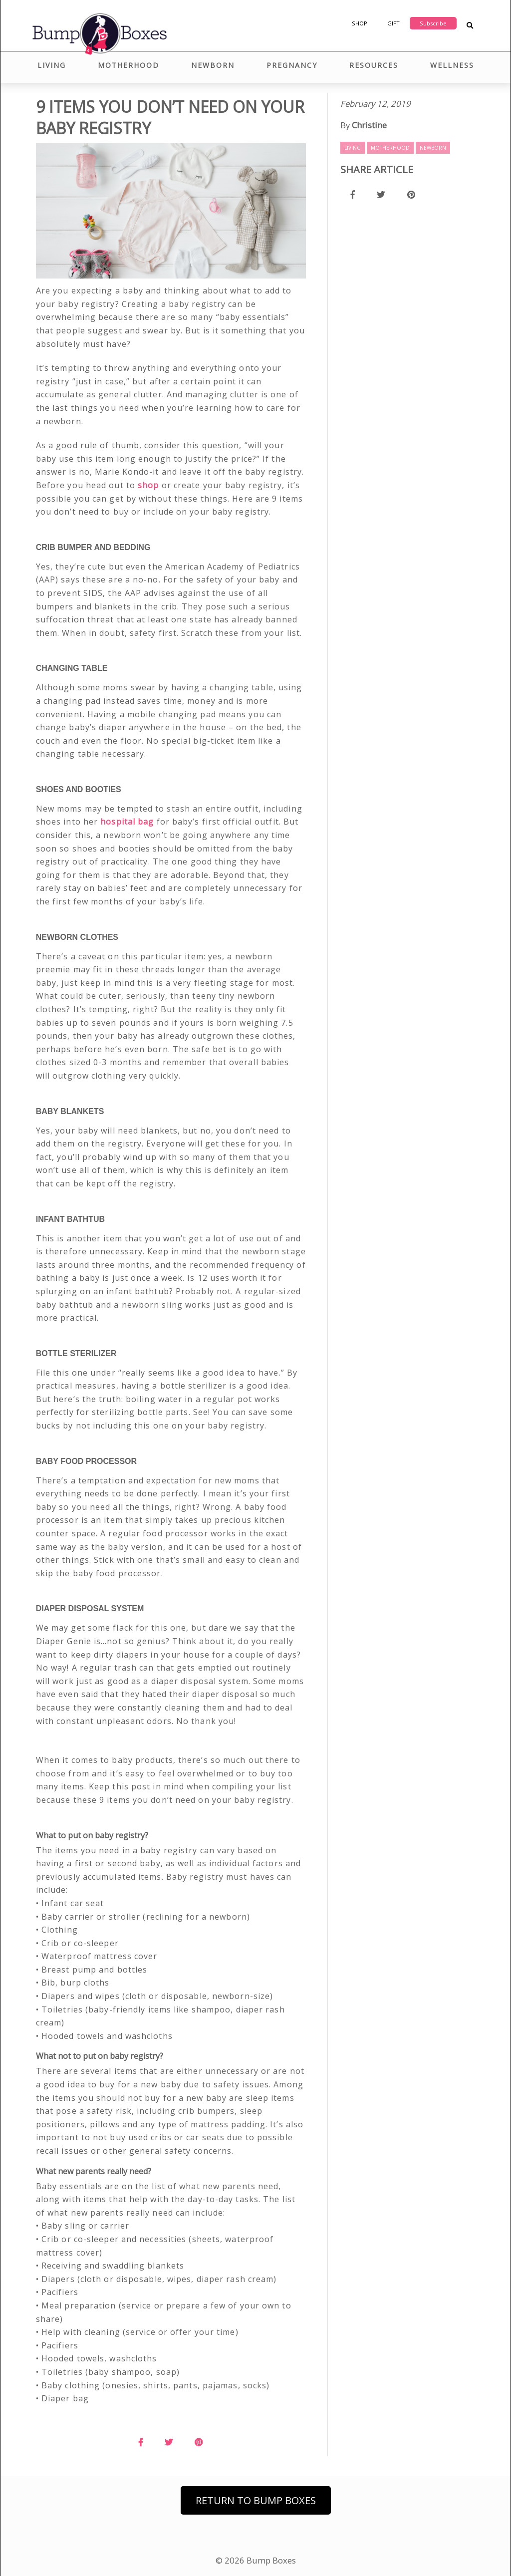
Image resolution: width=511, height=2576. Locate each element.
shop (148, 485)
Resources (373, 65)
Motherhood (128, 65)
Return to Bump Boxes (256, 2500)
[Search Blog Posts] (470, 25)
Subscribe (433, 23)
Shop (359, 23)
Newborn (213, 65)
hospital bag (127, 821)
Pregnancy (291, 65)
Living (51, 65)
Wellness (452, 65)
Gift (393, 23)
